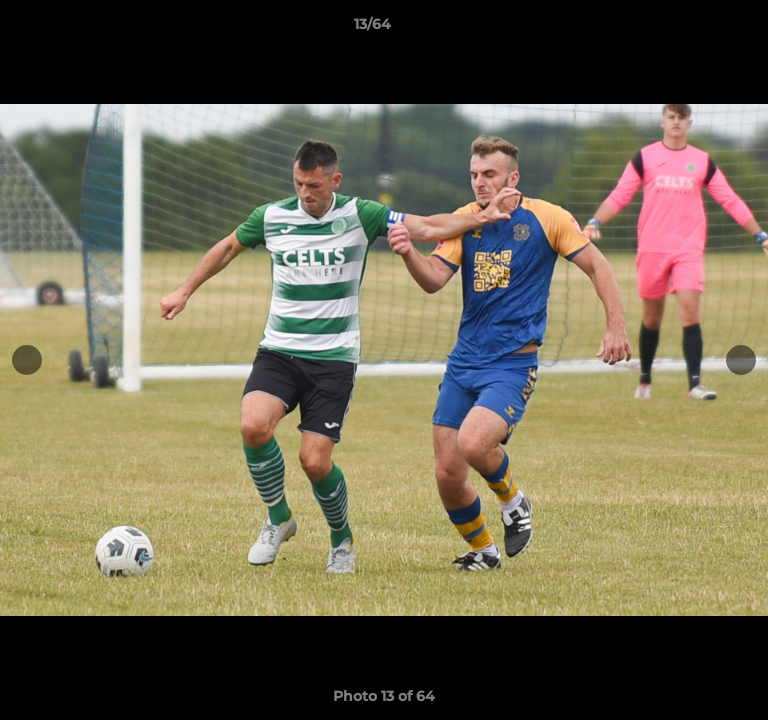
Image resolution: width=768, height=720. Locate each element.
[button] (696, 29)
